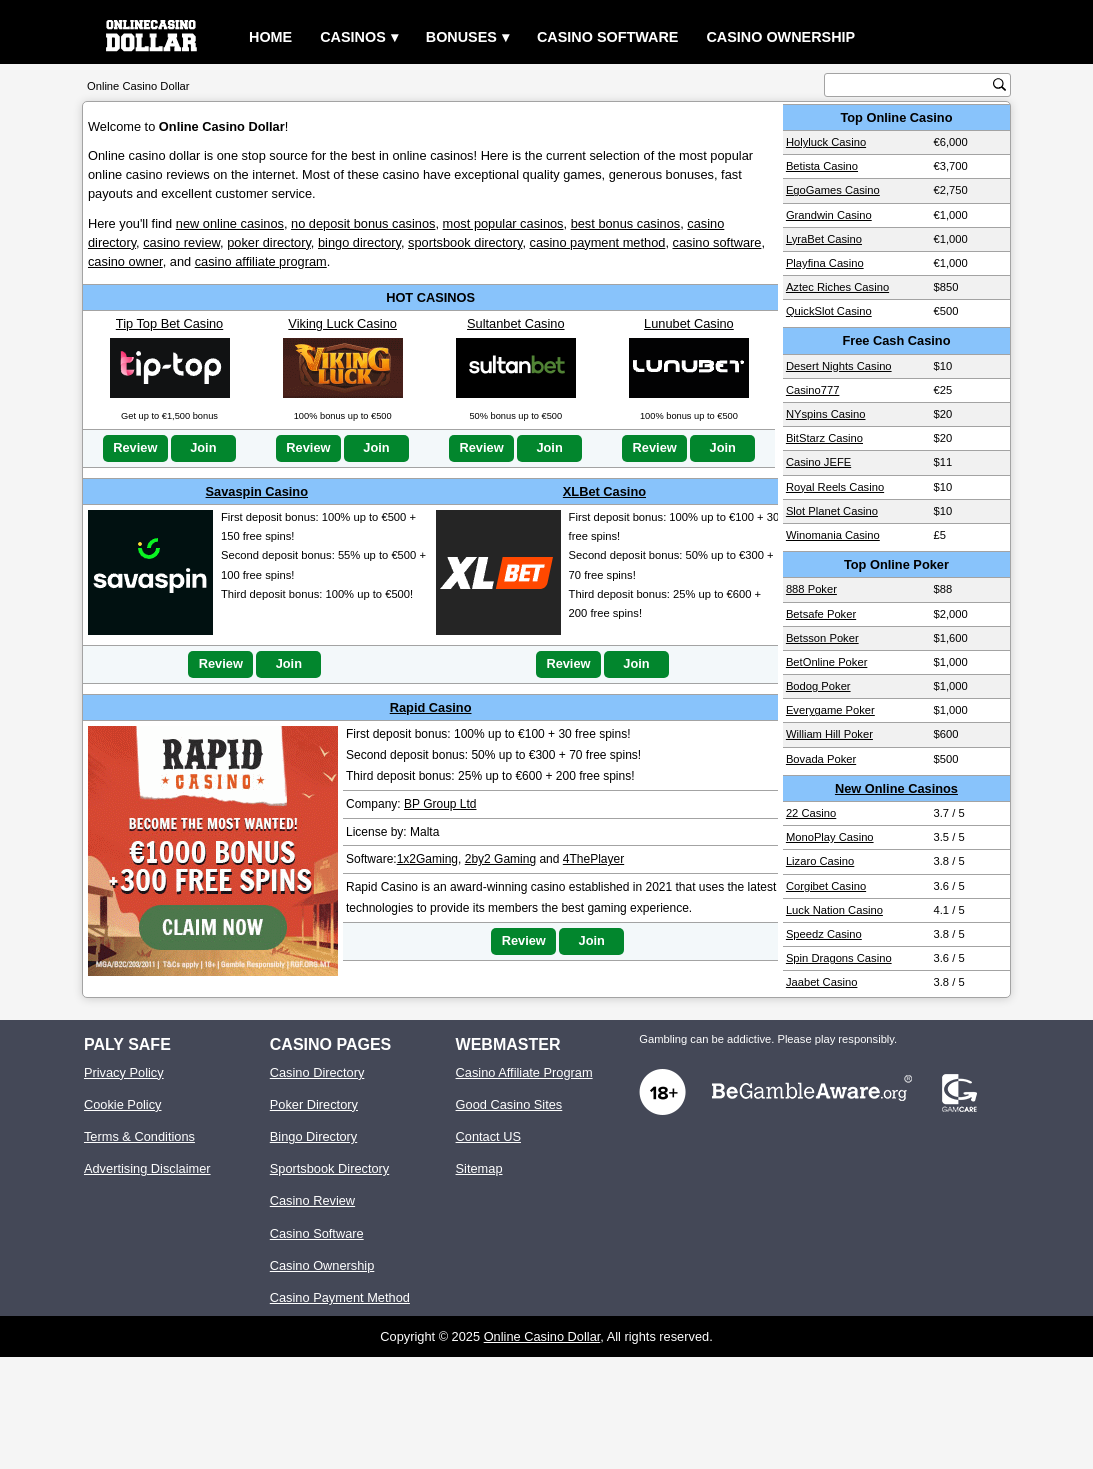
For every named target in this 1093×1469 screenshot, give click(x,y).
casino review (181, 242)
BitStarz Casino (824, 438)
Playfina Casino (825, 263)
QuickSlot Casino (829, 311)
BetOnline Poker (826, 662)
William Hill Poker (829, 734)
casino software (717, 242)
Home (270, 37)
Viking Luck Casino (342, 323)
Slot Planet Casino (832, 511)
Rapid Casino (431, 707)
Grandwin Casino (829, 215)
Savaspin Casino (257, 491)
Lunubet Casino (689, 323)
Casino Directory (317, 1072)
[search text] (911, 85)
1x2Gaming (427, 859)
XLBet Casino (604, 491)
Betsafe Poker (821, 614)
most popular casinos (503, 223)
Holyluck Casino (826, 142)
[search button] (999, 84)
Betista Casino (822, 166)
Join (203, 447)
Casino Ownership (780, 37)
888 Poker (811, 589)
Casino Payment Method (340, 1297)
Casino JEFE (818, 462)
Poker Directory (314, 1104)
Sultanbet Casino (515, 323)
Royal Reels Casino (835, 487)
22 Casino (811, 813)
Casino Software (608, 37)
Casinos (353, 37)
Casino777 (813, 390)
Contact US (488, 1136)
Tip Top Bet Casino (169, 323)
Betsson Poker (822, 638)
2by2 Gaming (500, 859)
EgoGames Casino (833, 190)
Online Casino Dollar (542, 1336)
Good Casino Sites (509, 1104)
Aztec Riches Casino (837, 287)
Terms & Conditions (139, 1136)
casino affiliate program (261, 261)
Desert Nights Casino (839, 366)
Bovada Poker (821, 759)
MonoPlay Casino (830, 837)
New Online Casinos (896, 788)
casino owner (125, 261)
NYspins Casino (826, 414)
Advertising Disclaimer (147, 1168)
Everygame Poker (830, 710)
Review (135, 447)
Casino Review (312, 1200)
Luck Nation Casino (834, 910)
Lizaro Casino (820, 861)
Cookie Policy (123, 1104)
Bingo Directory (313, 1136)
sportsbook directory (465, 242)
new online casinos (230, 223)
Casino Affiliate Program (524, 1072)
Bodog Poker (818, 686)
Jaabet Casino (822, 982)
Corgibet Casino (826, 886)
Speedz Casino (824, 934)
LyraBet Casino (824, 239)
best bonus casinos (626, 223)
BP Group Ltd (440, 804)
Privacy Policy (124, 1072)
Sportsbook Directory (329, 1168)
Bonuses (461, 37)
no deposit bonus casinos (363, 223)
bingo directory (359, 242)
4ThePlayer (593, 859)
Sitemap (479, 1168)
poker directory (269, 242)
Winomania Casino (833, 535)
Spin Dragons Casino (839, 958)
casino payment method (598, 242)
